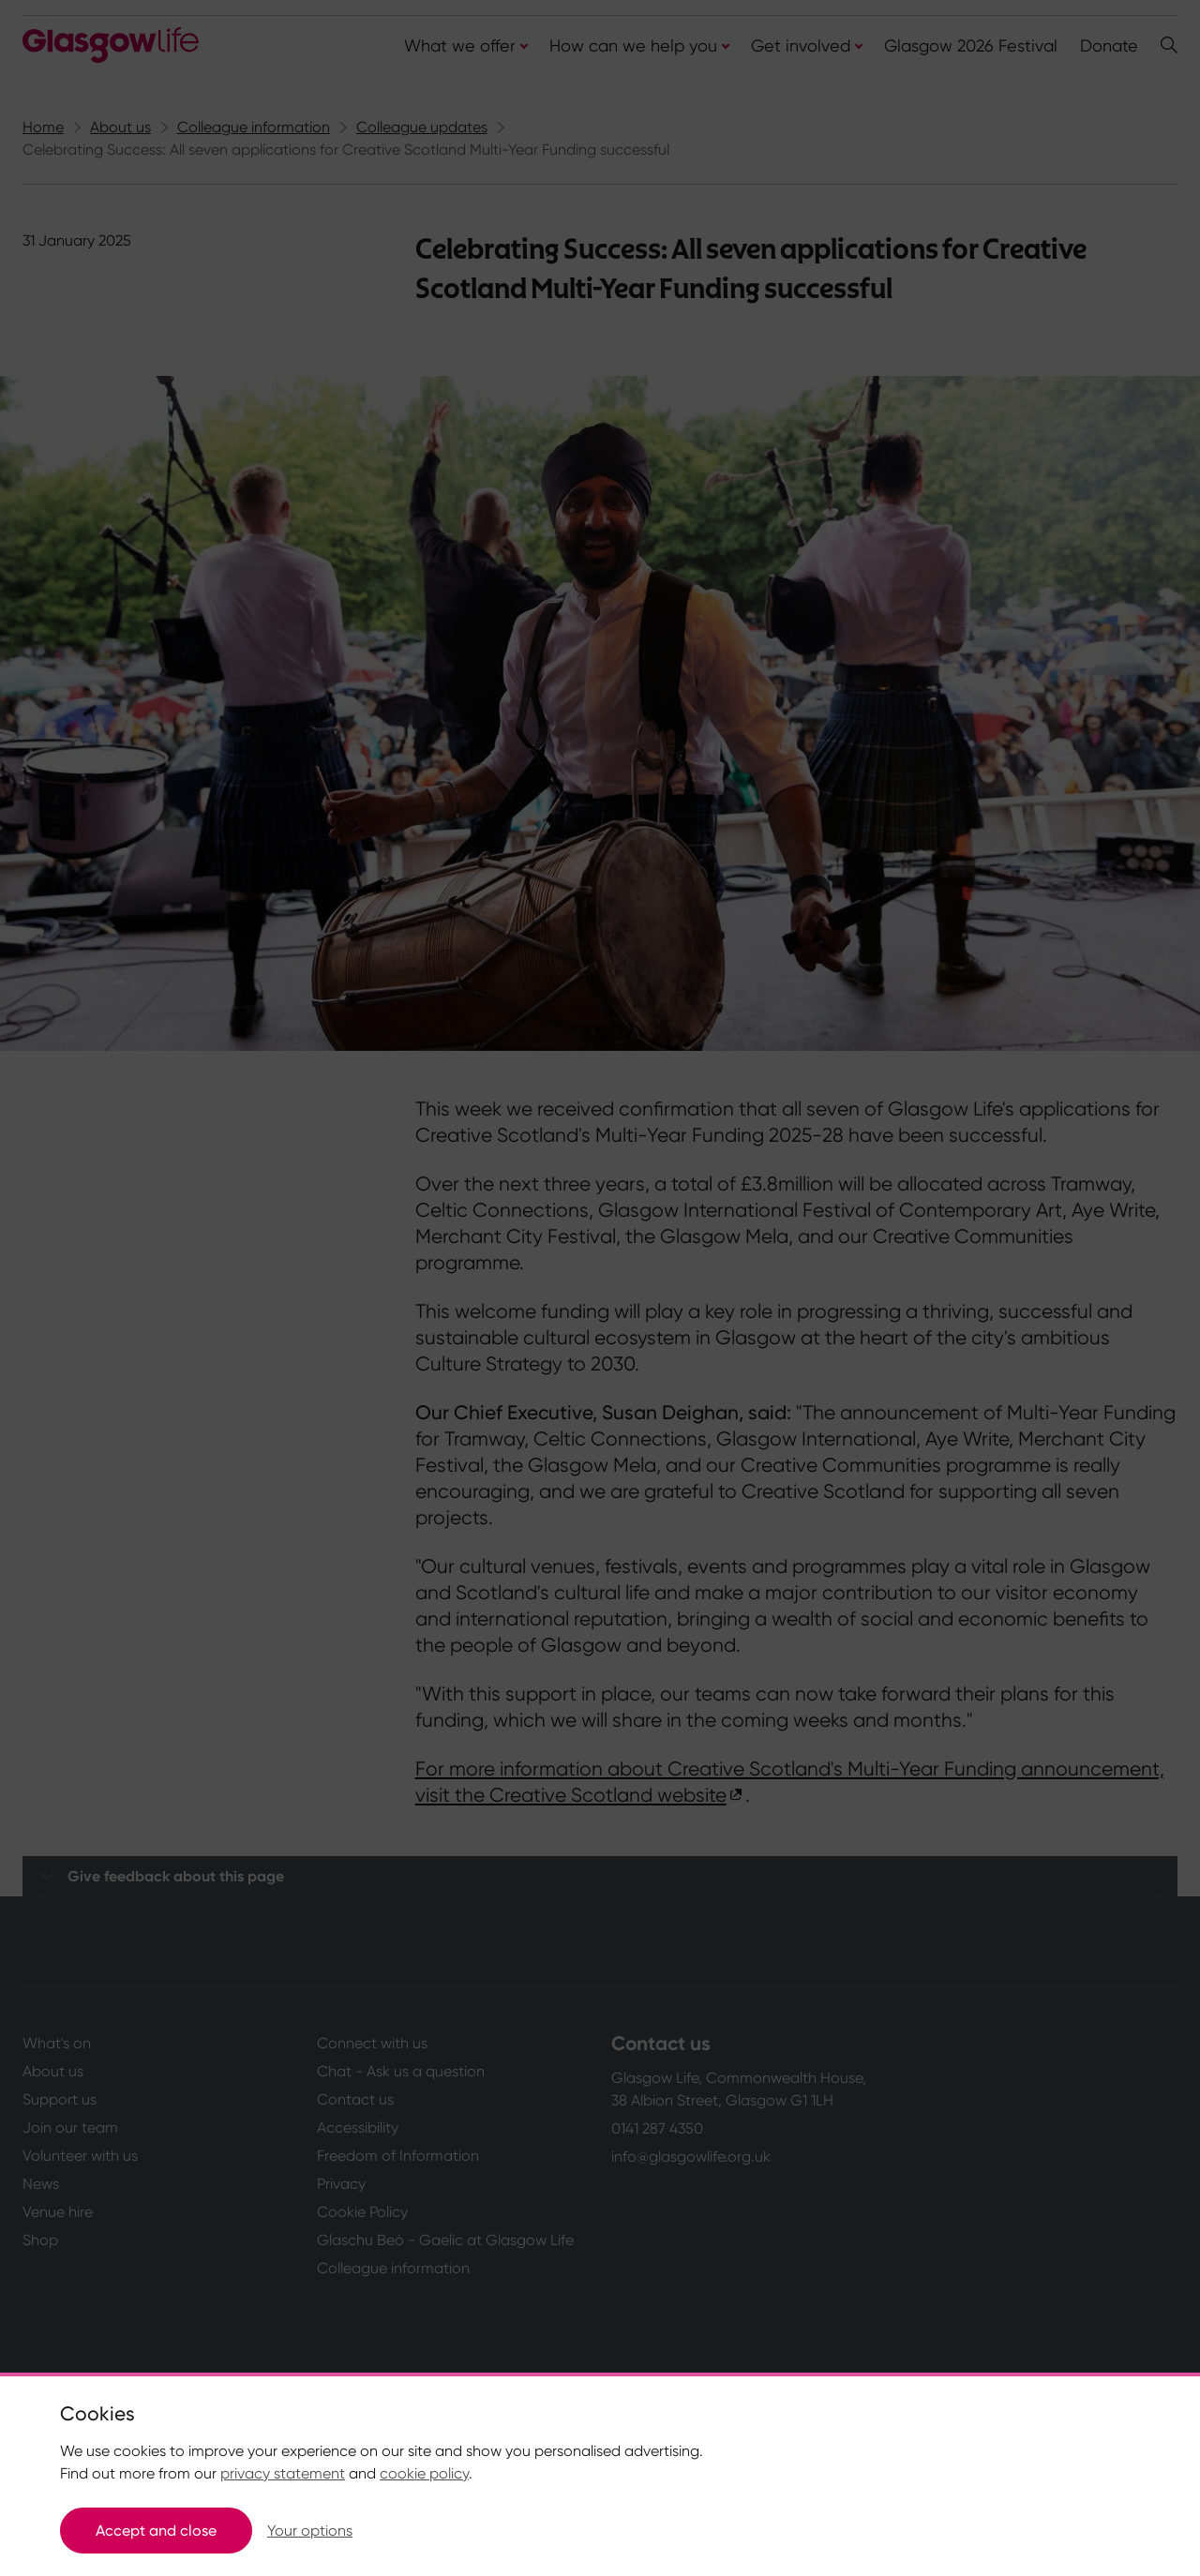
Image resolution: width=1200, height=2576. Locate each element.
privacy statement (282, 2473)
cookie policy (424, 2473)
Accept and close (156, 2530)
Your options (309, 2530)
